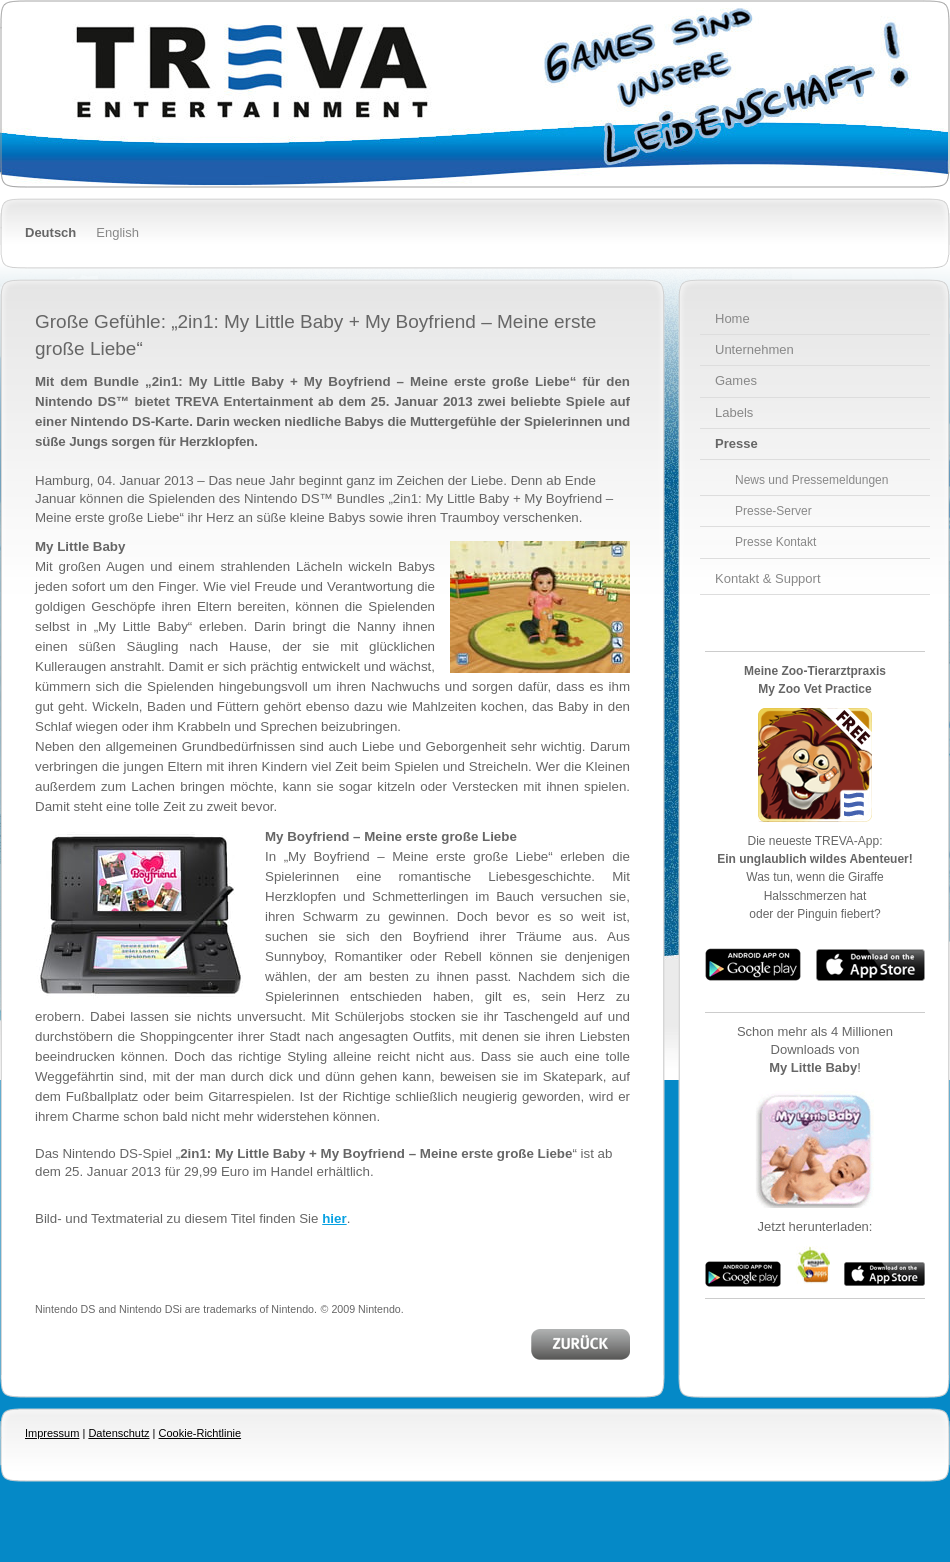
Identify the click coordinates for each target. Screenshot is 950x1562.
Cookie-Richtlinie (200, 1433)
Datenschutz (118, 1433)
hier (334, 1218)
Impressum (52, 1433)
